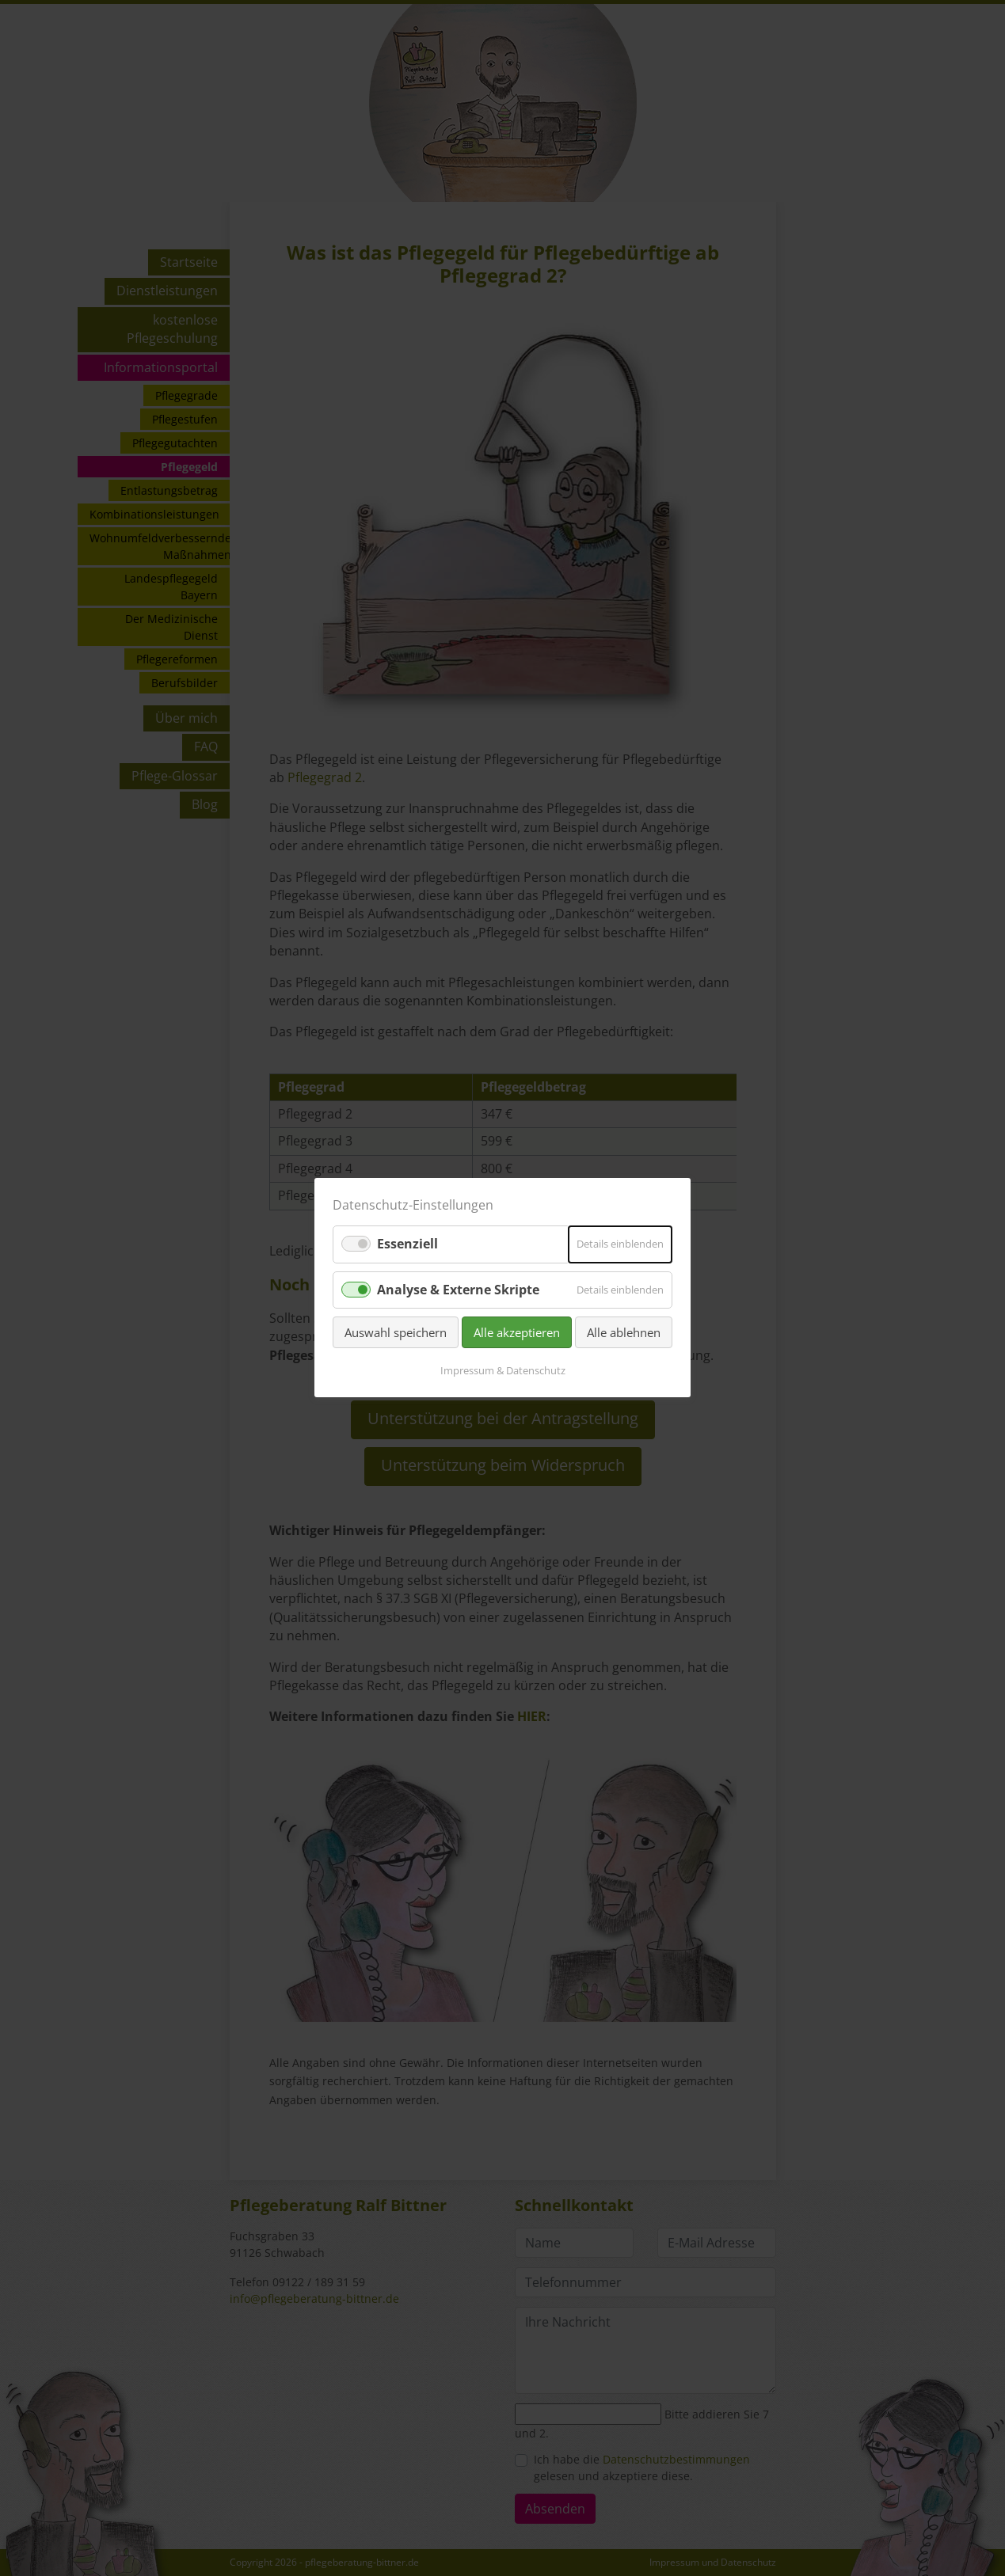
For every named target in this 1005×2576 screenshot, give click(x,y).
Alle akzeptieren (517, 1332)
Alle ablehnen (623, 1332)
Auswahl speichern (396, 1332)
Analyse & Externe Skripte (458, 1289)
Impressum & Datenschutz (502, 1371)
